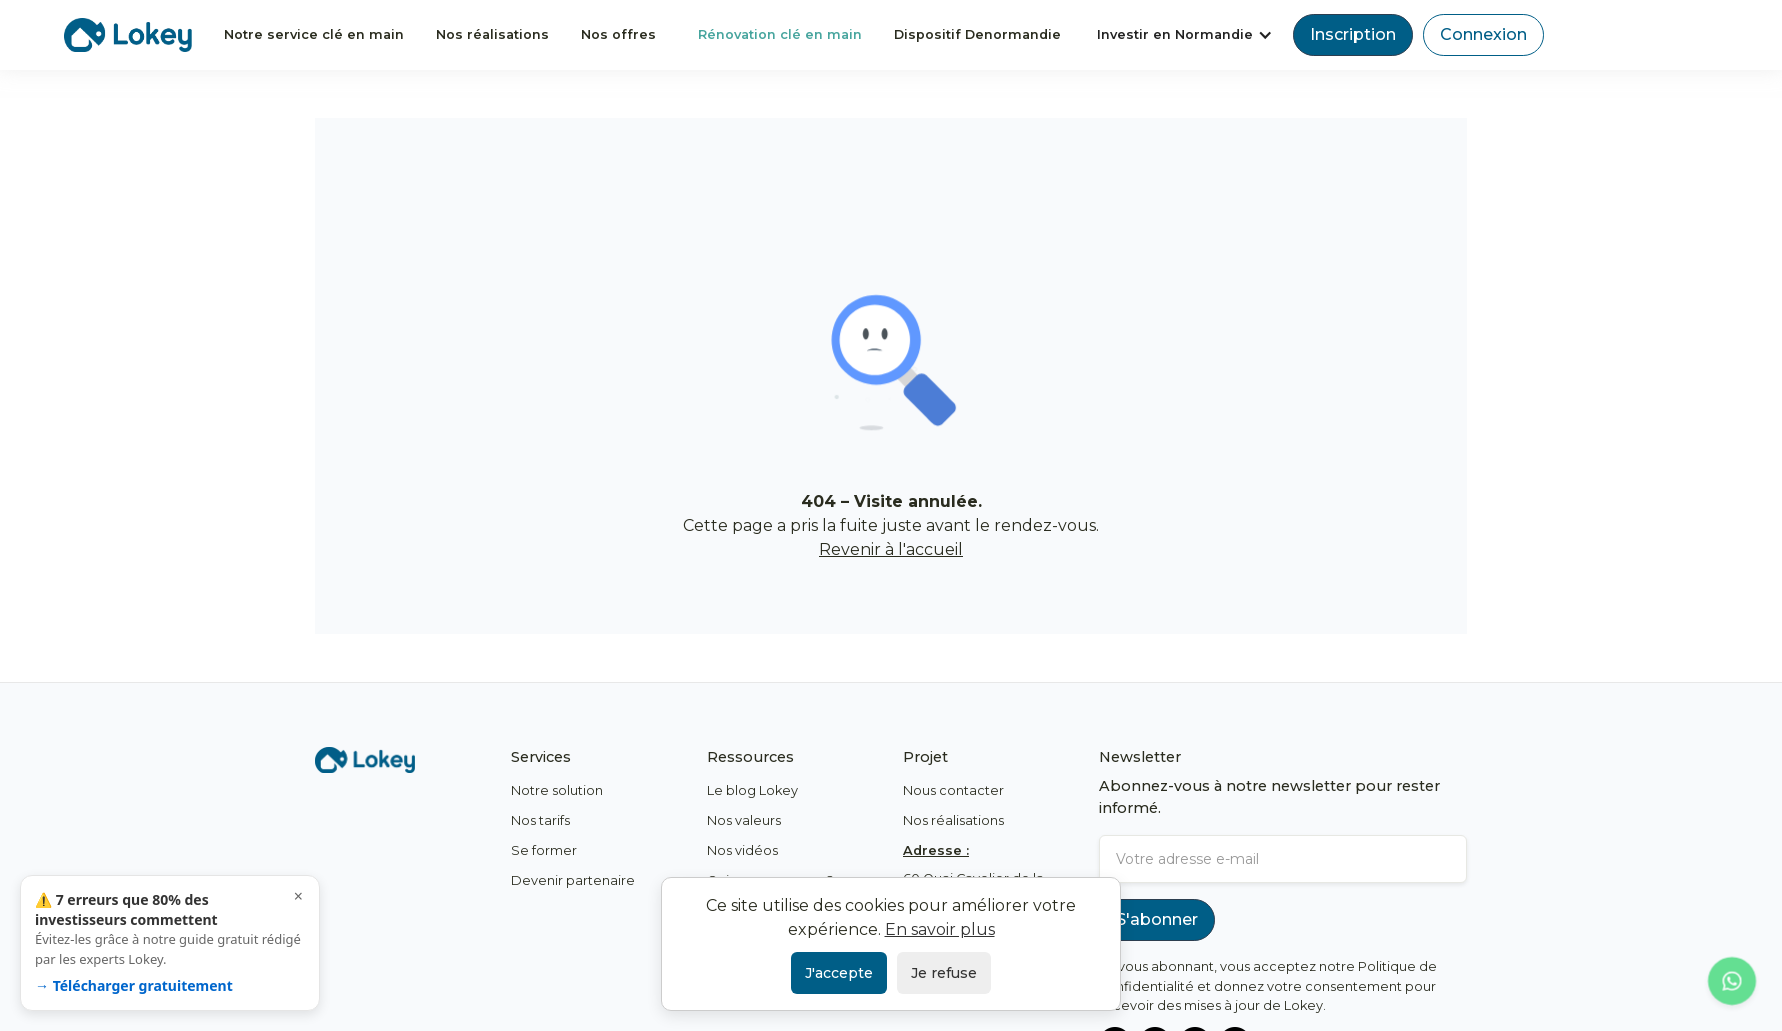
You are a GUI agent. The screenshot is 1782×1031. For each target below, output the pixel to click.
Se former (544, 850)
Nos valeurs (744, 820)
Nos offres (618, 34)
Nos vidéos (742, 850)
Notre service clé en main (314, 34)
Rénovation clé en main (780, 34)
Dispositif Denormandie (977, 34)
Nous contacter (953, 790)
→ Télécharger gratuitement (134, 985)
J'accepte (839, 973)
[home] (128, 34)
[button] (1185, 34)
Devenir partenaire (573, 880)
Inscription (1353, 34)
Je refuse (944, 973)
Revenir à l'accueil (891, 549)
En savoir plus (940, 929)
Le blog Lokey (752, 790)
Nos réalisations (492, 34)
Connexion (1483, 34)
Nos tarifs (540, 820)
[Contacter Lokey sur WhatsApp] (1732, 981)
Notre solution (557, 790)
